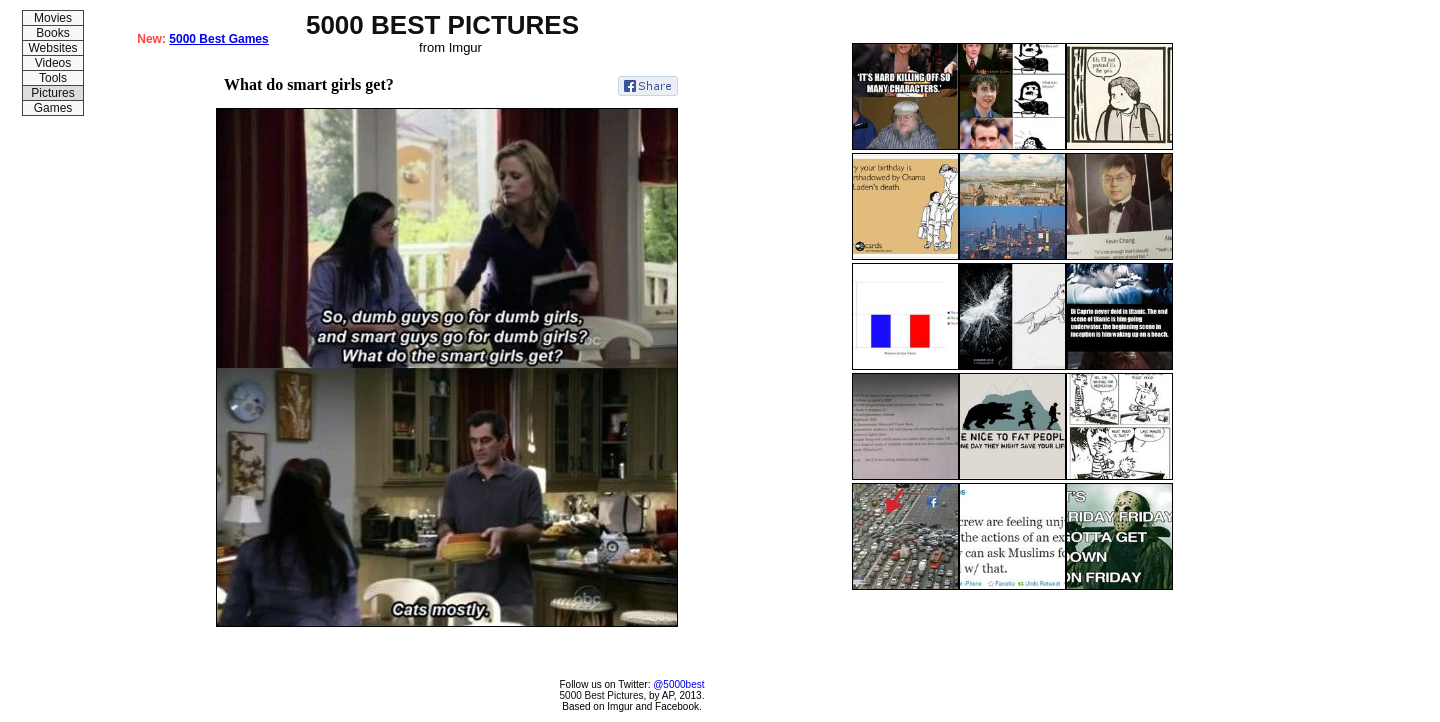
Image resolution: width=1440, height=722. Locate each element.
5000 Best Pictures (602, 695)
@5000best (678, 684)
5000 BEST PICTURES (442, 25)
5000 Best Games (218, 39)
